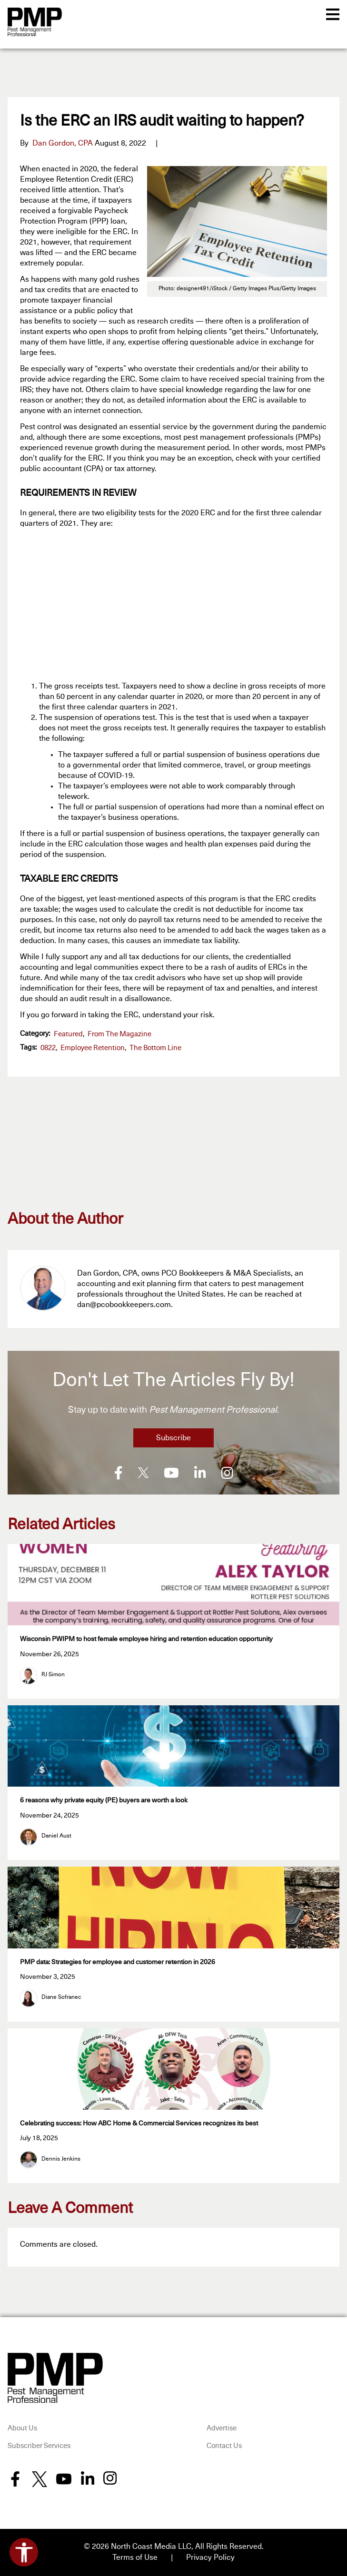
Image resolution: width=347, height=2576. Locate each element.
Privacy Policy (210, 2556)
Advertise (222, 2427)
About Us (22, 2427)
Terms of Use (135, 2556)
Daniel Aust (56, 1835)
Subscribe (173, 1438)
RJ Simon (53, 1674)
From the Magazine (119, 1034)
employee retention (92, 1048)
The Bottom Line (155, 1048)
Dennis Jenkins (60, 2158)
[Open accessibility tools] (24, 2552)
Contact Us (224, 2444)
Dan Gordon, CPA (62, 143)
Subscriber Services (39, 2444)
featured (68, 1034)
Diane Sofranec (61, 1996)
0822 (48, 1048)
